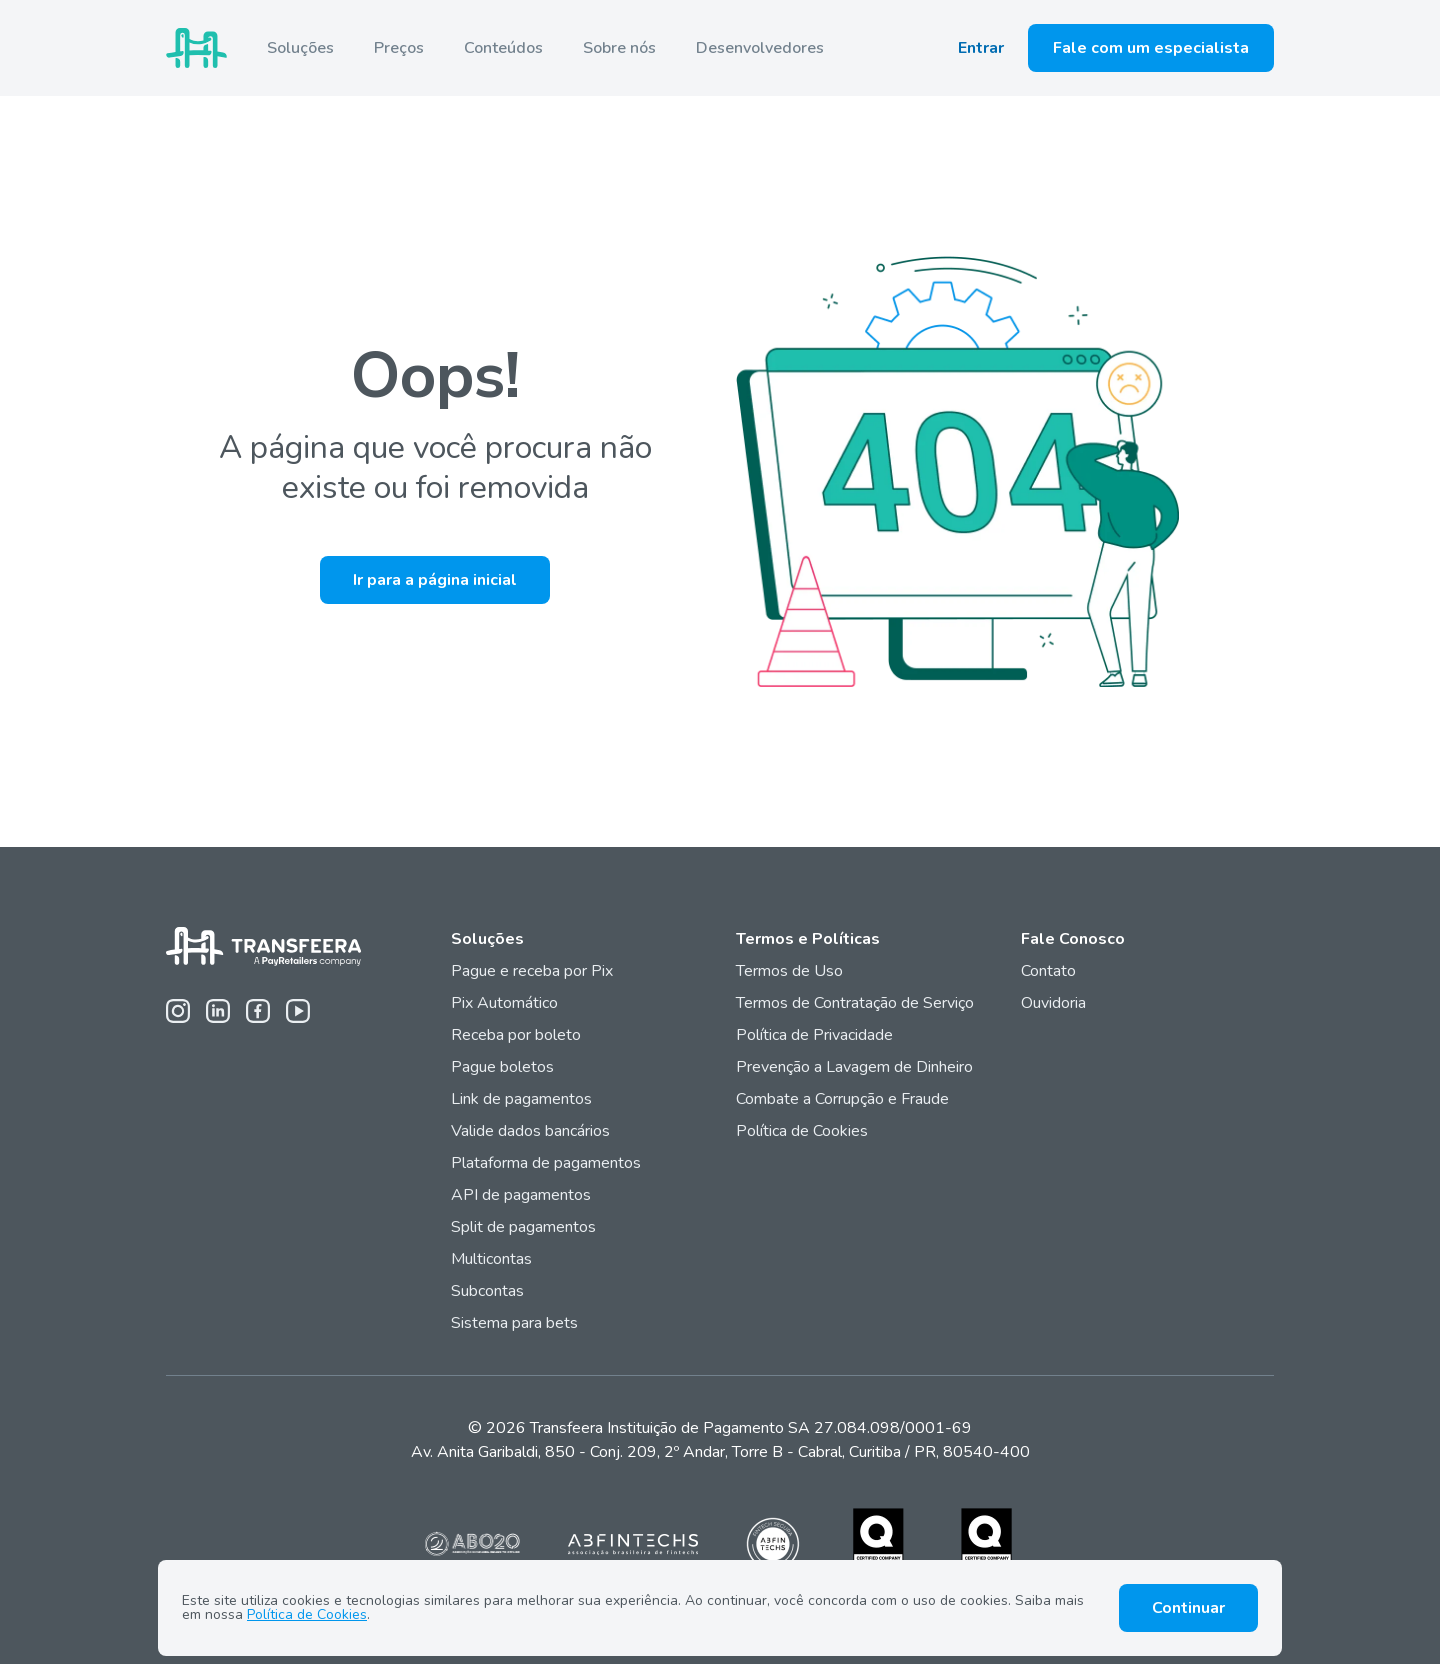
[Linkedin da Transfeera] (218, 1011)
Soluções (300, 48)
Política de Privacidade (814, 1035)
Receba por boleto (516, 1035)
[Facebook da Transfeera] (258, 1011)
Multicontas (491, 1259)
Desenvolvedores (760, 48)
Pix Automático (504, 1003)
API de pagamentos (521, 1195)
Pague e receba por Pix (532, 971)
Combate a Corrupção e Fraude (842, 1099)
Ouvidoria (1053, 1003)
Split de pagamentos (523, 1227)
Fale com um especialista (1151, 48)
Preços (399, 48)
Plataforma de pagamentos (546, 1163)
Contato (1048, 971)
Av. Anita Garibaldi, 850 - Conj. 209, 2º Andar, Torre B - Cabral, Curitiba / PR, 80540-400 (720, 1452)
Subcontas (489, 1291)
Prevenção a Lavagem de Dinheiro (854, 1067)
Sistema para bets (514, 1323)
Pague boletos (502, 1067)
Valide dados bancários (530, 1131)
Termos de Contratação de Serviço (855, 1003)
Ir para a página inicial (435, 580)
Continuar (1188, 1608)
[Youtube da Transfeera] (298, 1011)
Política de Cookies (802, 1131)
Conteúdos (503, 48)
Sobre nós (619, 48)
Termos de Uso (789, 971)
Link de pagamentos (521, 1099)
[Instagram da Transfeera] (178, 1011)
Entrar (981, 48)
